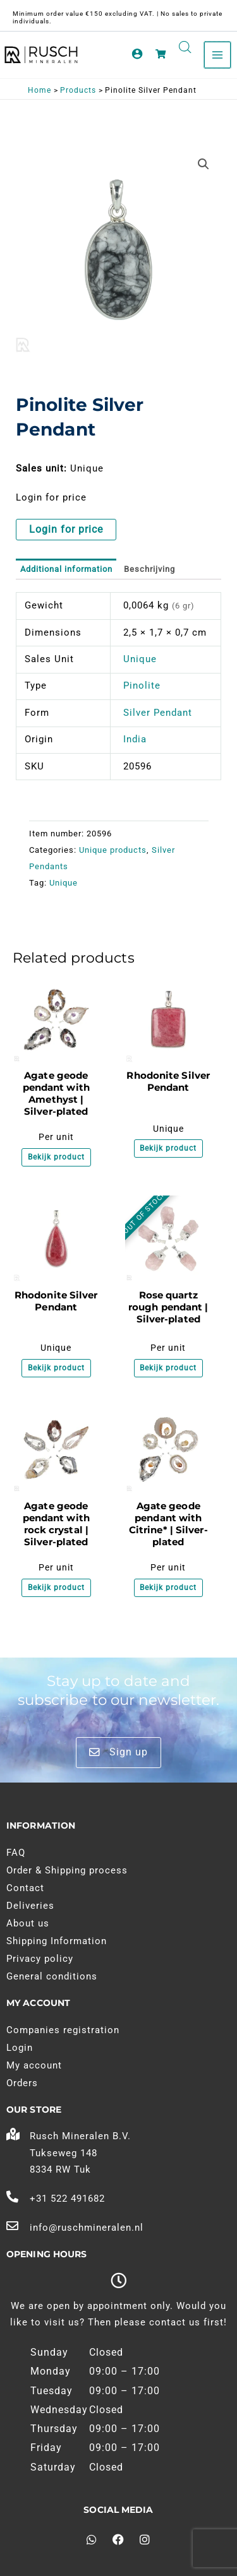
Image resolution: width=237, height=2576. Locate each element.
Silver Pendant (157, 712)
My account (34, 2065)
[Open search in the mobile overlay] (185, 47)
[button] (203, 164)
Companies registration (62, 2030)
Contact (25, 1888)
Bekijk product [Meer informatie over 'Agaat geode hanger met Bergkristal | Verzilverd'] (56, 1587)
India (135, 739)
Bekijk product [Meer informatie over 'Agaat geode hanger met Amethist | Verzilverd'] (56, 1157)
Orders (22, 2083)
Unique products (113, 850)
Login (19, 2047)
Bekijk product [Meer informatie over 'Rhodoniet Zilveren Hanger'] (168, 1148)
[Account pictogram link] (137, 53)
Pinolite (142, 685)
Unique (140, 659)
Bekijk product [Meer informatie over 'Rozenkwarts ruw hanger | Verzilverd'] (168, 1367)
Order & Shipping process (67, 1870)
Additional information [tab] (66, 569)
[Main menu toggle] (217, 55)
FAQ (15, 1852)
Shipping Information (56, 1941)
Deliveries (30, 1905)
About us (27, 1923)
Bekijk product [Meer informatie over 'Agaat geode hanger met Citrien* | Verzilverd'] (168, 1587)
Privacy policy (39, 1958)
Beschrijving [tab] (149, 569)
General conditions (51, 1976)
